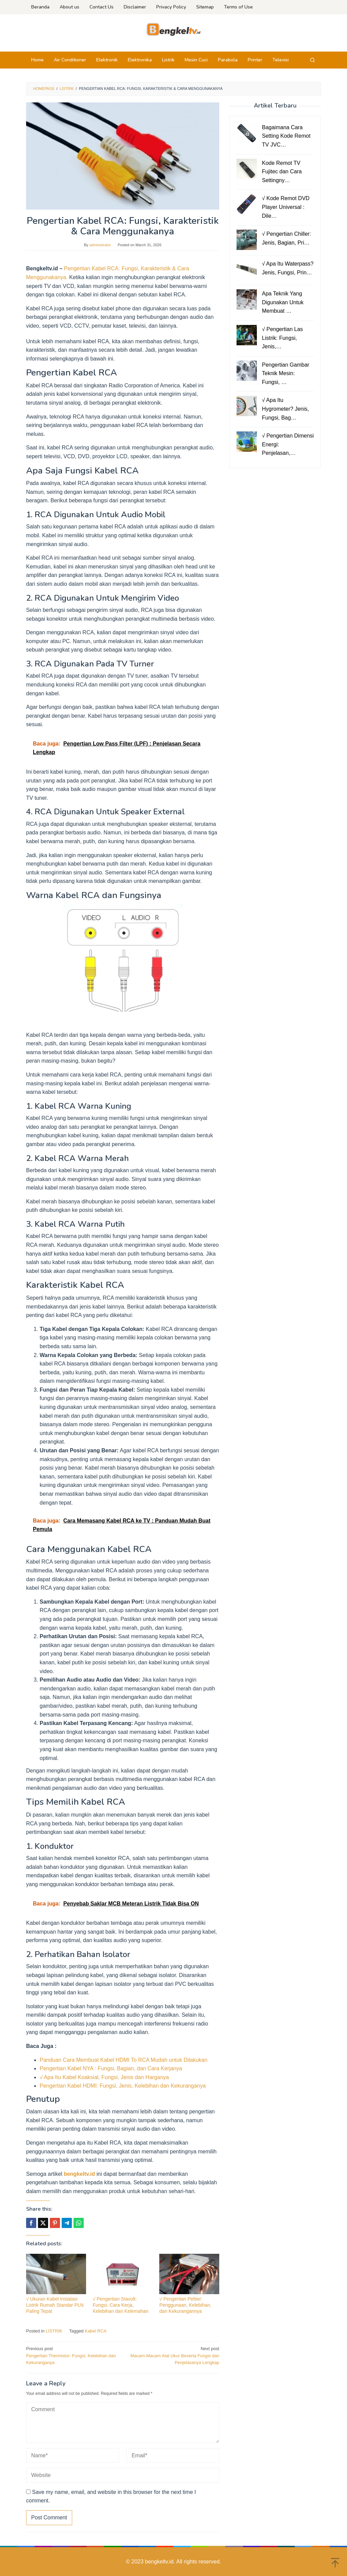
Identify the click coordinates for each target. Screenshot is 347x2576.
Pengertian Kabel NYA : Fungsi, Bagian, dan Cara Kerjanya (111, 2068)
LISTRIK (54, 2330)
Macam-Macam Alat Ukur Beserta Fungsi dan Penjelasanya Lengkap (172, 2355)
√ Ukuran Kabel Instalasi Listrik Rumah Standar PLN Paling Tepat (55, 2305)
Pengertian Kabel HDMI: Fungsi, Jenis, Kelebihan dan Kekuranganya (123, 2086)
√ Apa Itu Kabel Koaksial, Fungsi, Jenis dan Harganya (104, 2077)
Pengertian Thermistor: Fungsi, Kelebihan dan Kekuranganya (72, 2355)
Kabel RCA (95, 2330)
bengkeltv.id (79, 2174)
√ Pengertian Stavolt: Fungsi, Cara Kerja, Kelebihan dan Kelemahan (120, 2305)
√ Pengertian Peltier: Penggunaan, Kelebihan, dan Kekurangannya (185, 2305)
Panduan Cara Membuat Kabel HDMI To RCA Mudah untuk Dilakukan (123, 2060)
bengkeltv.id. (160, 2561)
